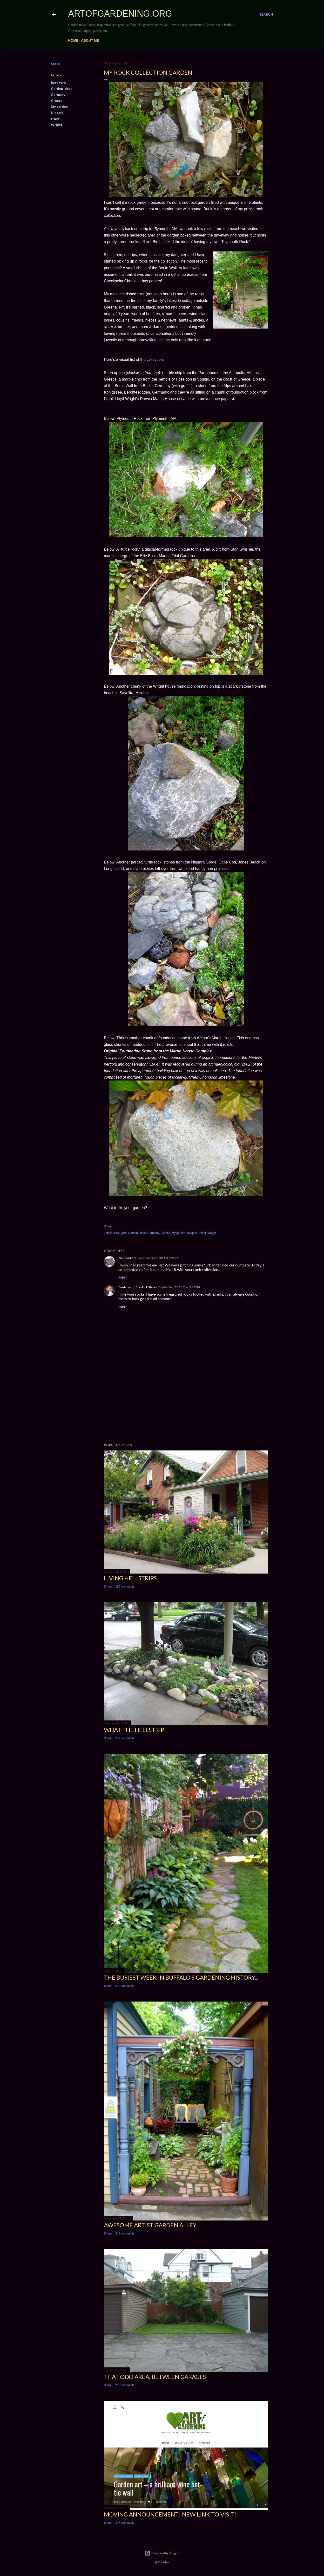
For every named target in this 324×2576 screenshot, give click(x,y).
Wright (56, 125)
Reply (122, 1277)
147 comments (124, 2522)
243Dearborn (127, 1258)
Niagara (57, 113)
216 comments (124, 2385)
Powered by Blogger (162, 2553)
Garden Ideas (61, 88)
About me (90, 40)
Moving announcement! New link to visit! (170, 2514)
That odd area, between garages (155, 2376)
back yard (58, 82)
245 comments (124, 2233)
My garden (59, 107)
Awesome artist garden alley (150, 2224)
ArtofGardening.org (120, 14)
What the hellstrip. (134, 1729)
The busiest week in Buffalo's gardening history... (181, 1977)
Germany (58, 94)
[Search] (266, 14)
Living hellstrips (130, 1578)
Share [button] (55, 64)
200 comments (124, 1986)
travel (56, 119)
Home (73, 40)
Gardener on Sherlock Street (137, 1287)
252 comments (124, 1738)
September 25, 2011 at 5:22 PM (158, 1258)
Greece (56, 101)
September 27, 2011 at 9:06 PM (179, 1287)
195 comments (124, 1586)
